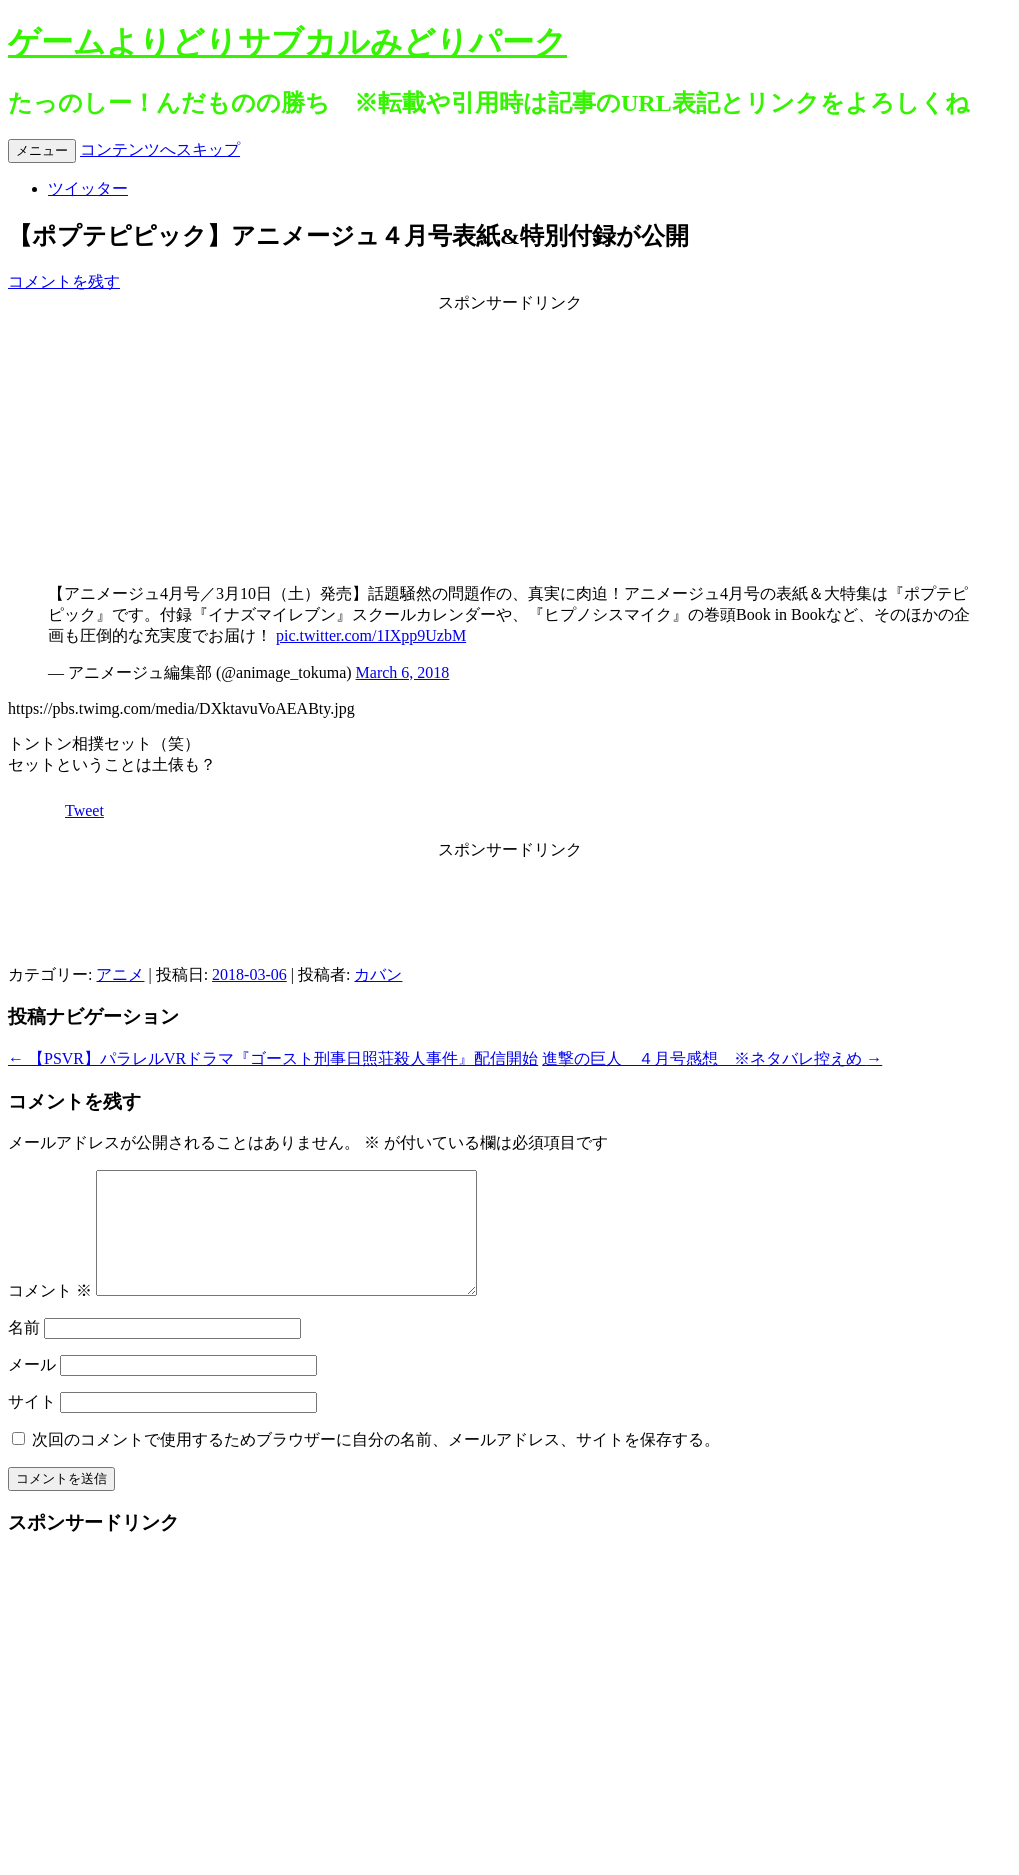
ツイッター (88, 188)
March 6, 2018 (403, 672)
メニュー (42, 150)
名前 (24, 1351)
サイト (32, 1425)
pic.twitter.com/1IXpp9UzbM (371, 635)
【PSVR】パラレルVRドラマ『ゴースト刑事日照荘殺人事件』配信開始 (273, 1058)
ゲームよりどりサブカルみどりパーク (287, 42)
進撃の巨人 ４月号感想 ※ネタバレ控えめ (712, 1058)
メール (32, 1388)
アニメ (120, 974)
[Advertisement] (510, 439)
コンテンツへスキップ (160, 149)
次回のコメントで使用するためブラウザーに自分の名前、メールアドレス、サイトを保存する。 (376, 1463)
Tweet (84, 810)
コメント (50, 1314)
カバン (378, 974)
